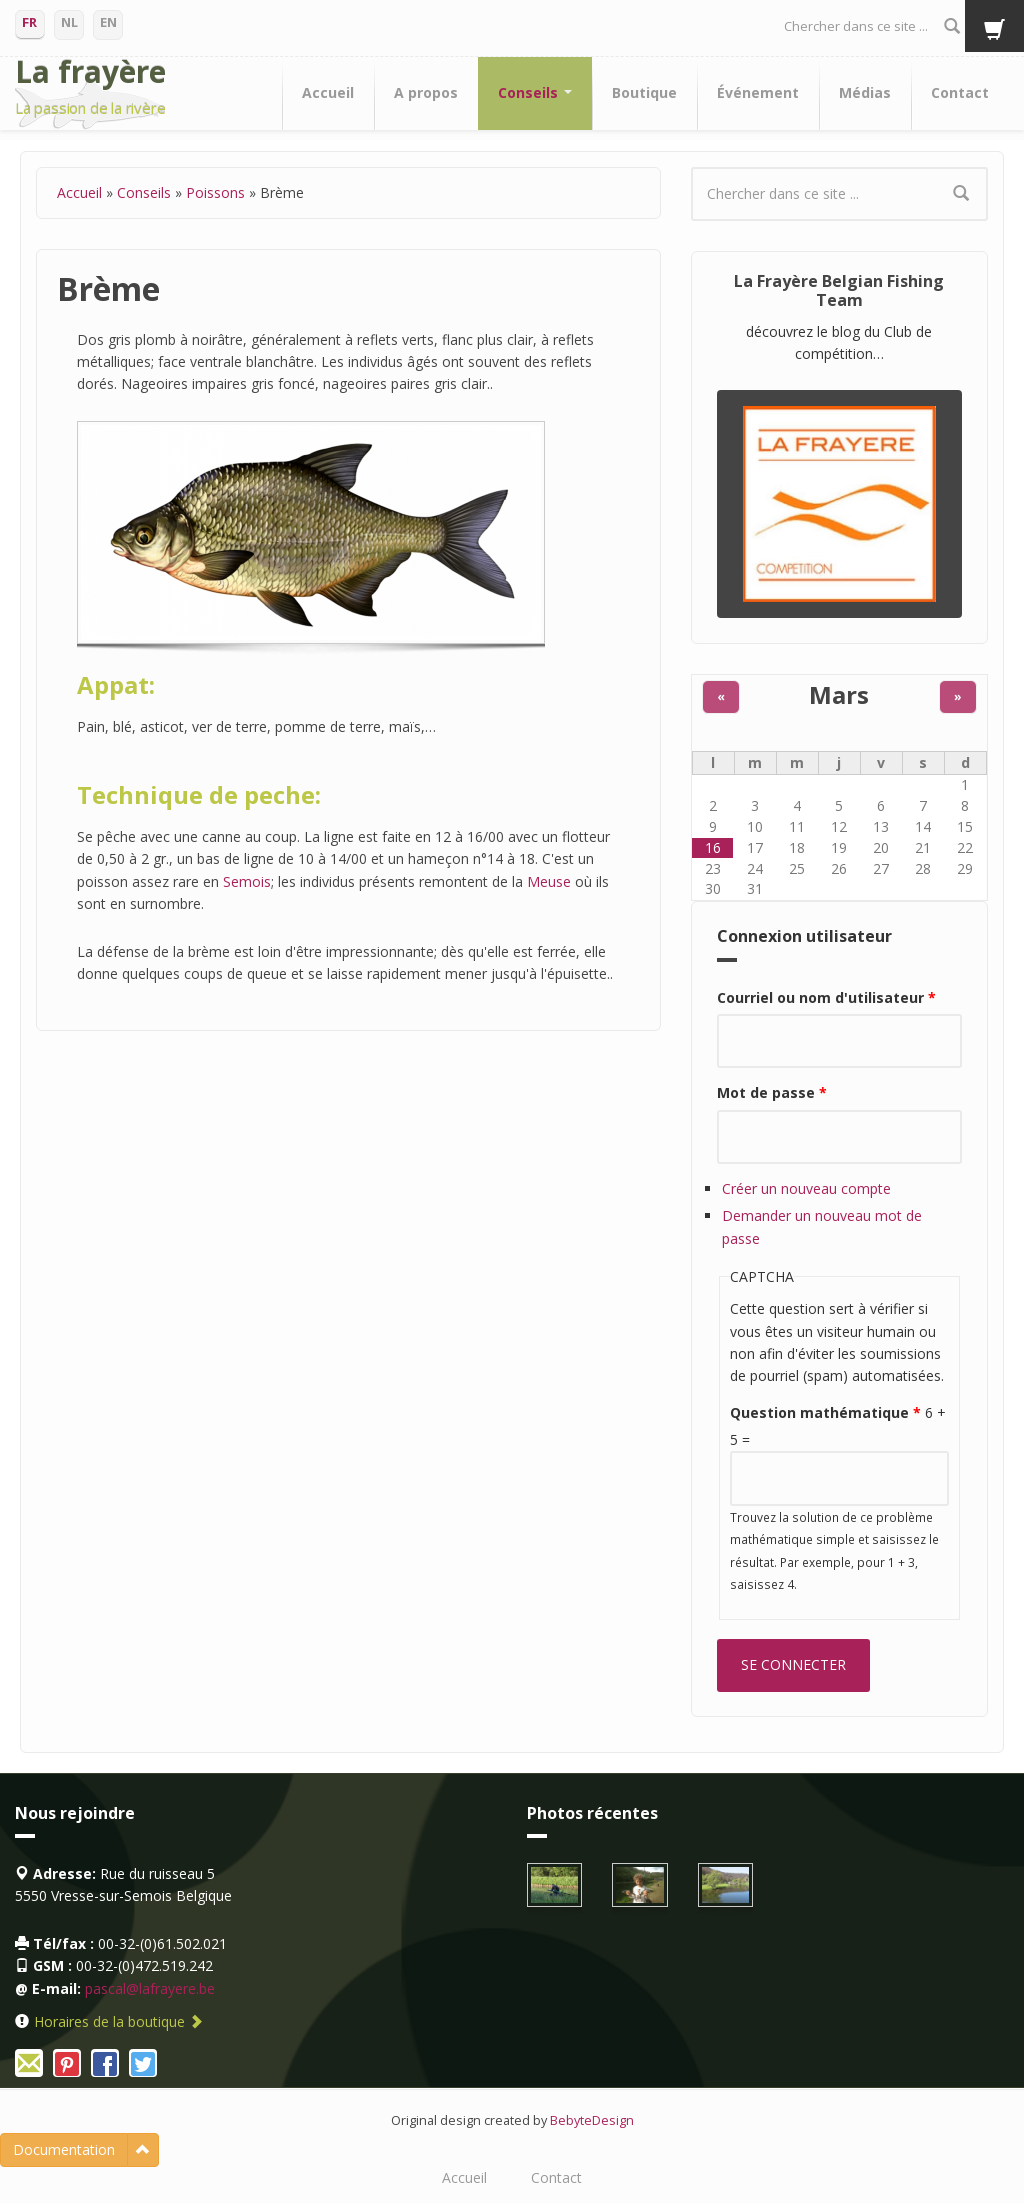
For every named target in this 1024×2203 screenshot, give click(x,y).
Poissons (215, 192)
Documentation (64, 2149)
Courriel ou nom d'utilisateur (826, 997)
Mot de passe (772, 1092)
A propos (426, 92)
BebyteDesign (592, 2120)
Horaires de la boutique (118, 2021)
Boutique (644, 92)
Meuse (549, 881)
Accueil (328, 92)
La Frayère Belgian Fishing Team (839, 290)
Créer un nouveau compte (806, 1188)
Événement (758, 92)
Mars (839, 695)
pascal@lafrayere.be (150, 1988)
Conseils (535, 92)
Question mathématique (825, 1412)
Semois (247, 881)
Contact (960, 92)
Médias (865, 92)
